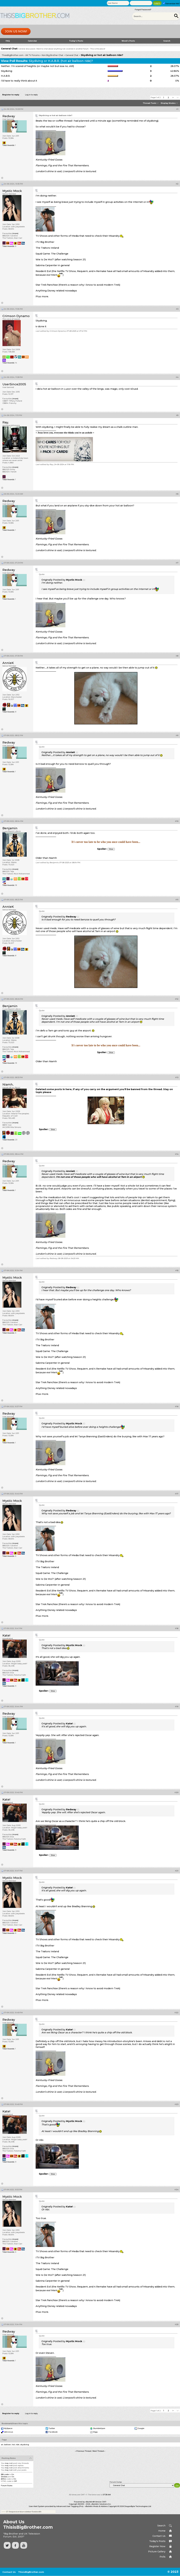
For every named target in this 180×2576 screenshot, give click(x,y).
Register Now (157, 2546)
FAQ (8, 41)
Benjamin (9, 828)
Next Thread (98, 2451)
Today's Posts (76, 41)
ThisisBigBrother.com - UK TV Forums (20, 55)
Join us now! (16, 31)
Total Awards (8, 145)
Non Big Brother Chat (52, 55)
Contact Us (158, 2536)
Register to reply (10, 95)
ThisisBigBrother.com (31, 2572)
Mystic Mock (12, 191)
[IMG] (3, 2479)
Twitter (52, 2428)
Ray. (5, 422)
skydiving (24, 2444)
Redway (8, 116)
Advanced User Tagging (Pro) (69, 2506)
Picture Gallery (156, 2551)
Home (161, 2530)
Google (141, 2428)
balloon (7, 2444)
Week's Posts (128, 41)
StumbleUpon (99, 2428)
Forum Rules (6, 2485)
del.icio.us (8, 2432)
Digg (95, 2432)
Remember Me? (171, 3)
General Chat (71, 55)
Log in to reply (31, 95)
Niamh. (8, 1084)
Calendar (32, 41)
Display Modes (168, 103)
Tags (4, 2440)
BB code (5, 2474)
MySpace (8, 2428)
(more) (15, 233)
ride (17, 2444)
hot (13, 2444)
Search (166, 41)
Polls (162, 2556)
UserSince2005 (14, 384)
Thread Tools (149, 103)
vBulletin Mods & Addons (96, 2506)
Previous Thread (83, 2451)
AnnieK (8, 663)
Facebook (53, 2432)
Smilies (4, 2477)
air (2, 2444)
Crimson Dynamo (16, 316)
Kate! (6, 1635)
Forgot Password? (143, 9)
